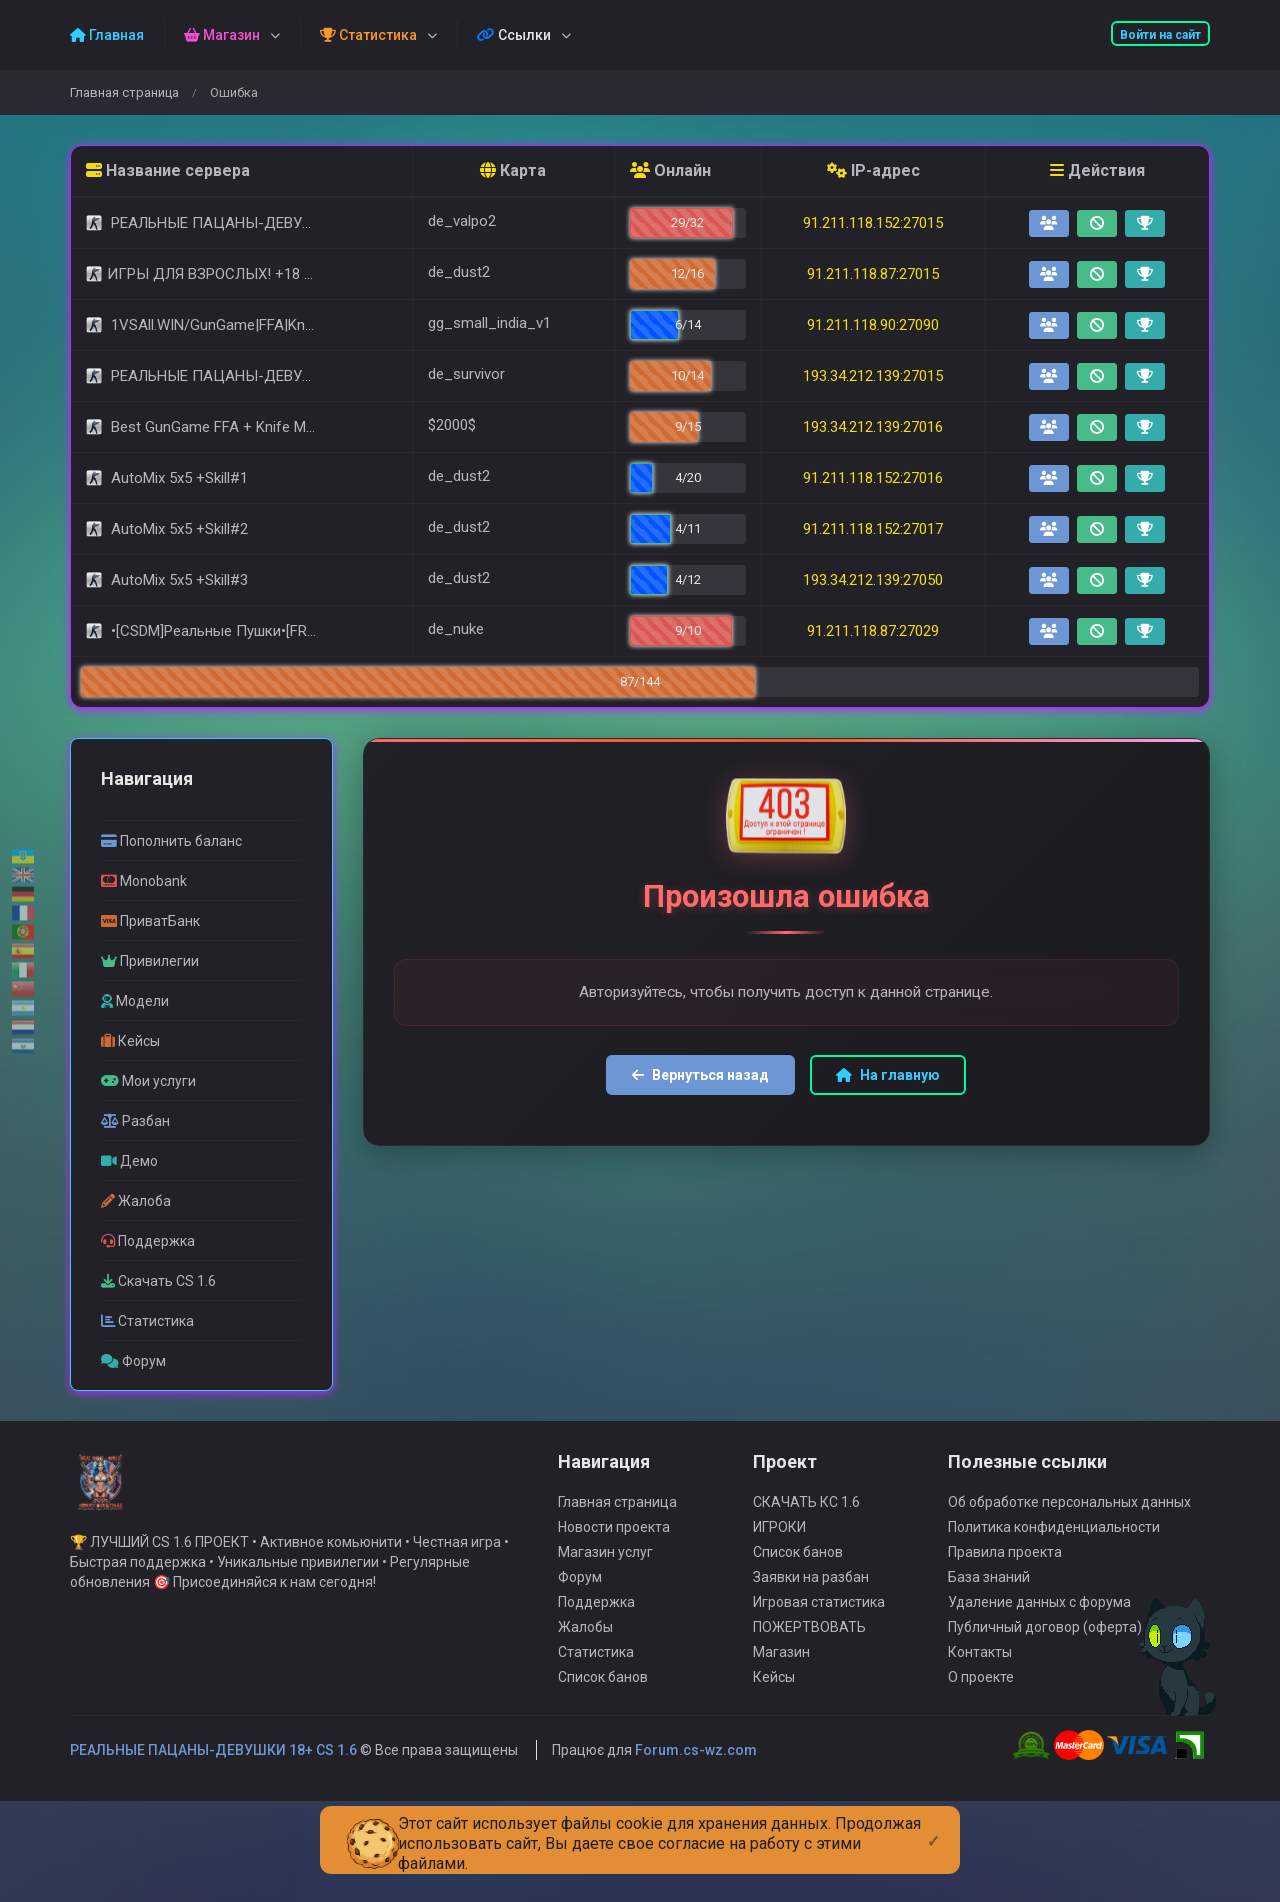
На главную (888, 1075)
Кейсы (774, 1706)
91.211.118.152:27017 (873, 529)
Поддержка (596, 1631)
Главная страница (124, 92)
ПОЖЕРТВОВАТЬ (809, 1656)
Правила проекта (1005, 1581)
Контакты (980, 1681)
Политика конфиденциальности (1054, 1556)
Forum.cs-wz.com (696, 1779)
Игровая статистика (819, 1631)
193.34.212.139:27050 (873, 580)
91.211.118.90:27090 (873, 325)
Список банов (603, 1706)
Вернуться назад (700, 1075)
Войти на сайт (1160, 35)
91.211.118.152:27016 (873, 478)
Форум (580, 1606)
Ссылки (514, 35)
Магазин (781, 1681)
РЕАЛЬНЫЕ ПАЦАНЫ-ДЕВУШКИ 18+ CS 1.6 (213, 1779)
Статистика (596, 1681)
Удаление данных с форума (1039, 1631)
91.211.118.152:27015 (873, 223)
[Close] (933, 1825)
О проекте (981, 1706)
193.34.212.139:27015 (873, 376)
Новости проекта (614, 1556)
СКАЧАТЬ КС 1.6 (806, 1531)
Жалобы (585, 1656)
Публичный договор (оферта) (1045, 1656)
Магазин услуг (605, 1581)
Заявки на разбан (811, 1606)
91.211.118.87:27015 (873, 274)
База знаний (989, 1606)
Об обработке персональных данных (1069, 1531)
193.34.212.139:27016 (873, 427)
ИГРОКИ (779, 1556)
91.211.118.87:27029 (873, 631)
